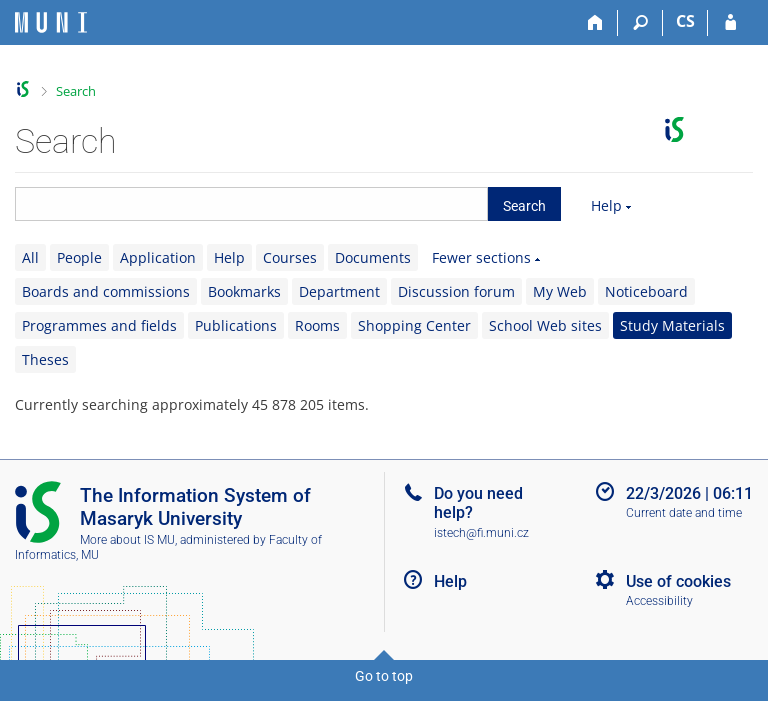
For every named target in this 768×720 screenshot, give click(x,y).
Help (606, 205)
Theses (45, 359)
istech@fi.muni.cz (481, 533)
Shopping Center (414, 325)
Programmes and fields (99, 325)
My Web (560, 291)
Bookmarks (244, 291)
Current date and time (684, 513)
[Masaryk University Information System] (51, 22)
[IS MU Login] (730, 23)
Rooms (317, 325)
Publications (236, 325)
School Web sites (545, 325)
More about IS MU (127, 540)
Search (76, 91)
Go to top (384, 676)
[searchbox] (251, 204)
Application (158, 257)
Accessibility (659, 601)
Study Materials (672, 325)
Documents (373, 257)
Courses (290, 257)
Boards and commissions (106, 291)
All (30, 257)
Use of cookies (678, 581)
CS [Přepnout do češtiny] (685, 21)
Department (339, 291)
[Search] (640, 23)
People (79, 257)
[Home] (595, 23)
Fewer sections (481, 257)
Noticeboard (646, 291)
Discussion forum (456, 291)
